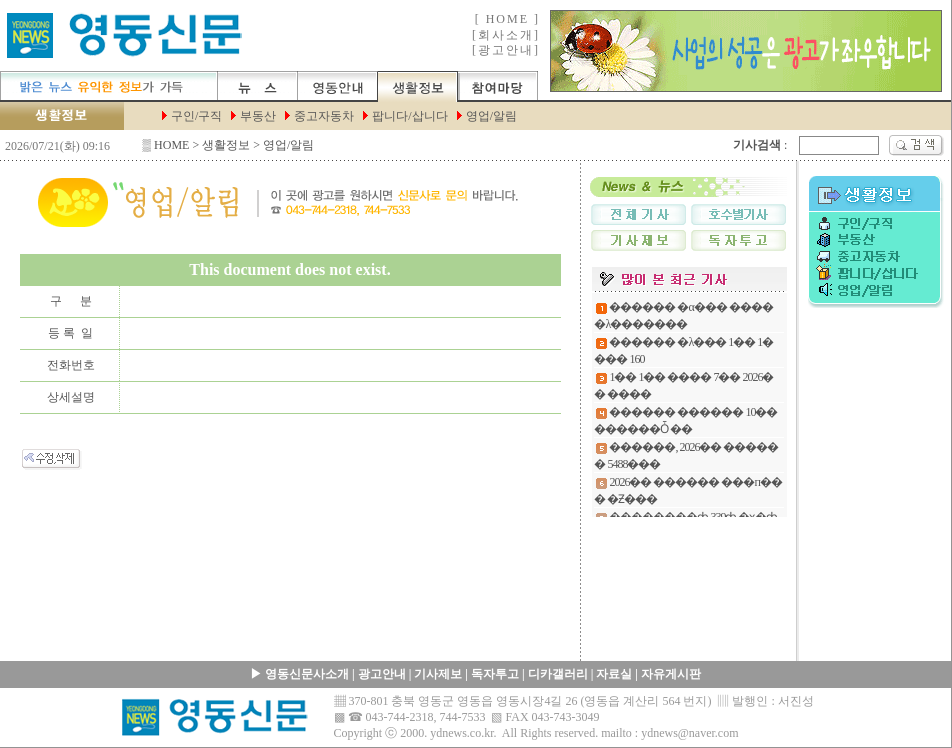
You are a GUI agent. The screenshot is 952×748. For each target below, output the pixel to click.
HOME (171, 145)
